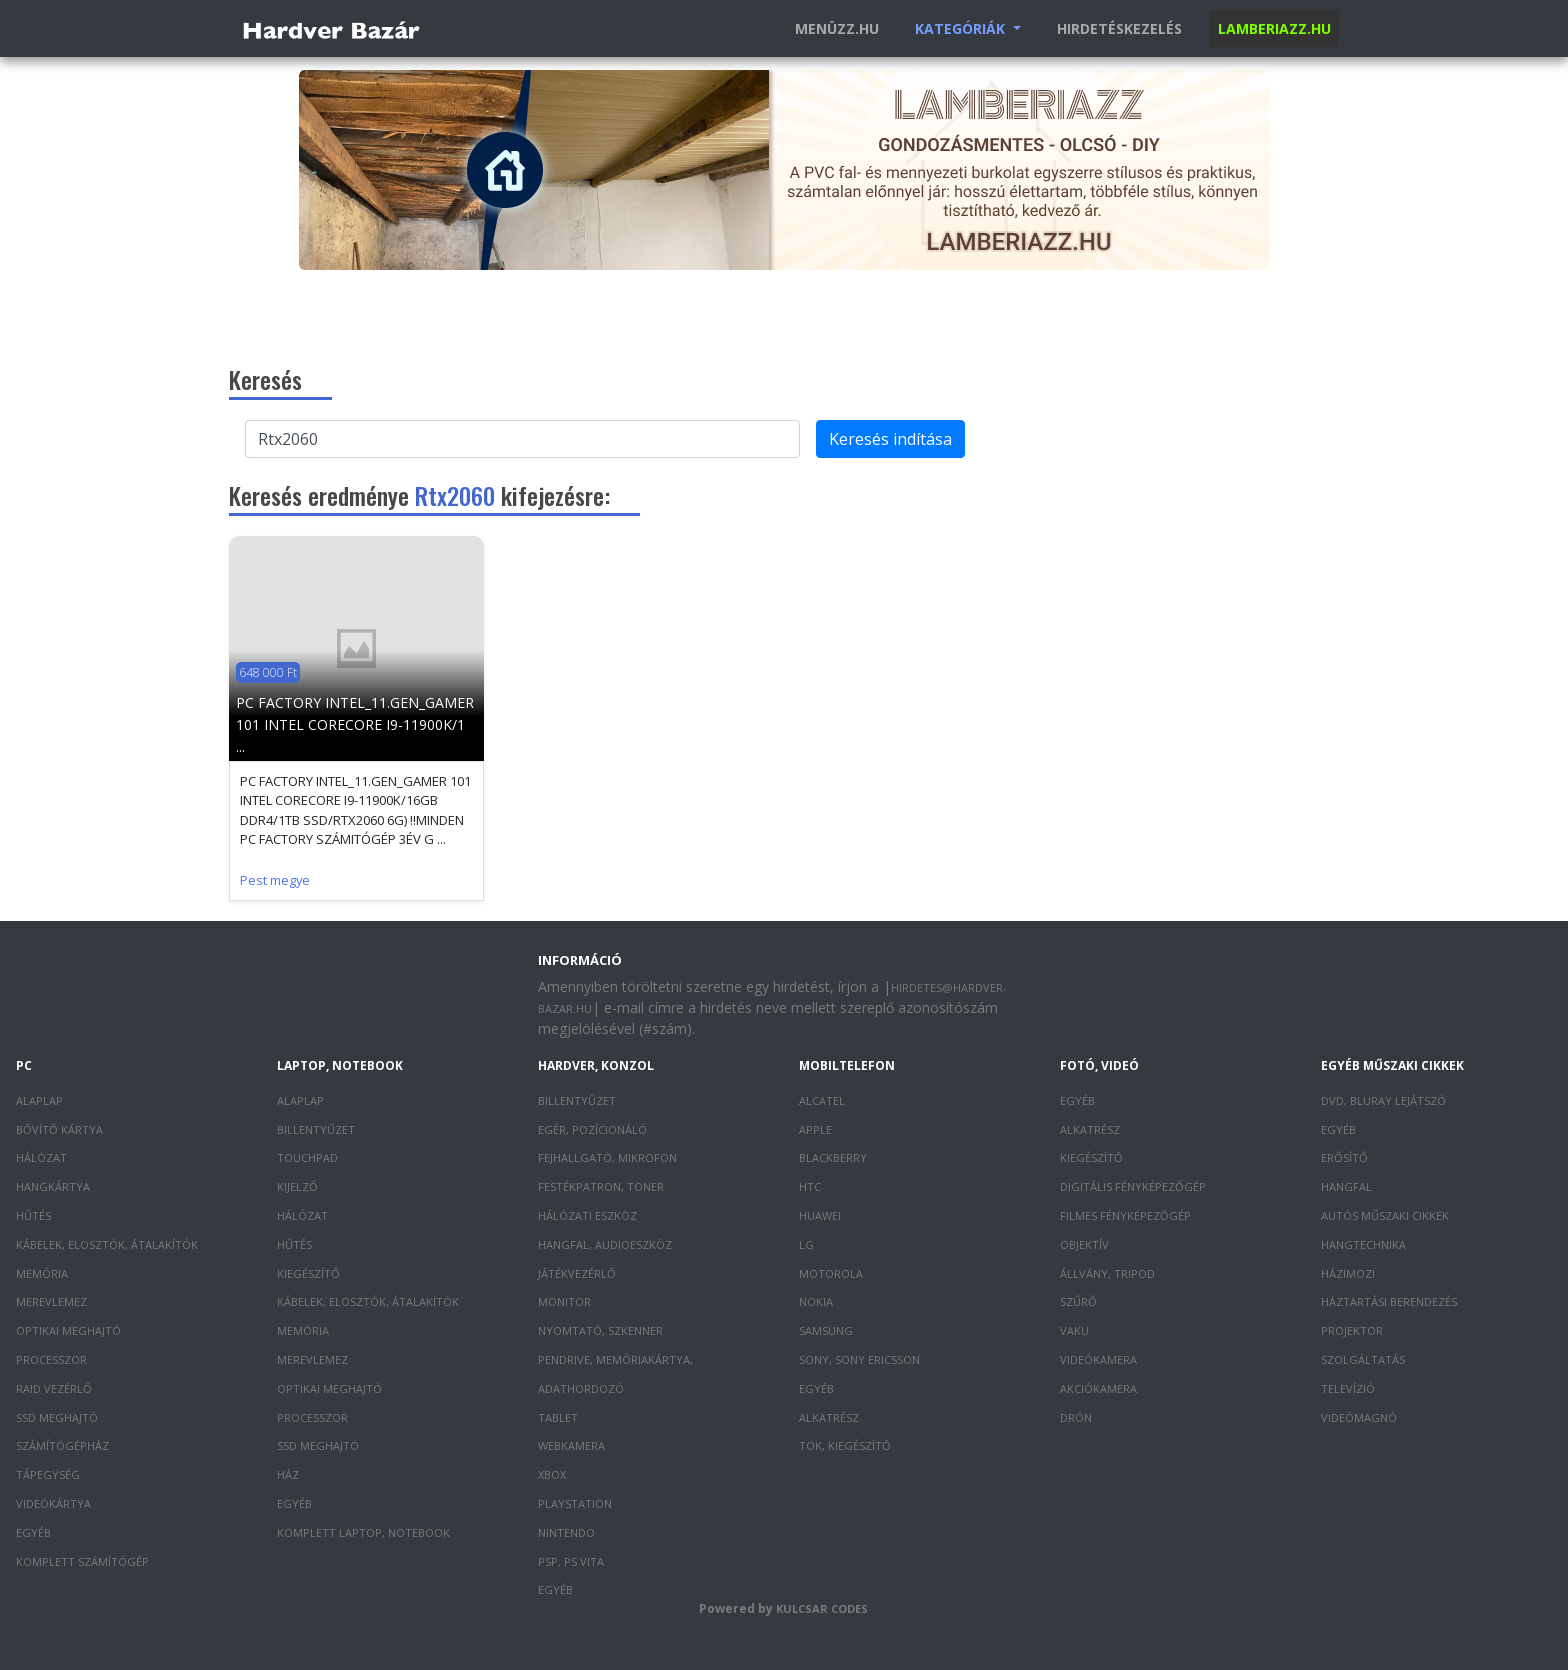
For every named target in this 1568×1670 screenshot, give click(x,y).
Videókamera (1098, 1359)
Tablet (558, 1417)
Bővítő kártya (59, 1129)
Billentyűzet (316, 1129)
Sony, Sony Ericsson (859, 1359)
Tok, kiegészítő (845, 1445)
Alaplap (39, 1100)
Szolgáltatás (1363, 1359)
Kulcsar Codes (822, 1608)
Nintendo (566, 1532)
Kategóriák (962, 28)
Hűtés (33, 1215)
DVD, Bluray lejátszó (1383, 1100)
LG (806, 1244)
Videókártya (53, 1503)
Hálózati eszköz (587, 1215)
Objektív (1084, 1244)
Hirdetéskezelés (1119, 28)
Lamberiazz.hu (1274, 28)
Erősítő (1344, 1157)
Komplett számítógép (82, 1561)
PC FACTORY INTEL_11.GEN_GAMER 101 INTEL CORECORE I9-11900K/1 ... (355, 724)
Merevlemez (51, 1301)
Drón (1076, 1417)
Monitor (564, 1301)
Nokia (816, 1301)
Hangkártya (53, 1186)
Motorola (831, 1273)
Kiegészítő (308, 1273)
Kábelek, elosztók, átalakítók (107, 1244)
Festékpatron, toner (601, 1186)
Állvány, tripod (1107, 1273)
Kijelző (297, 1186)
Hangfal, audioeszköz (605, 1244)
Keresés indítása (890, 439)
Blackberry (833, 1157)
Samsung (826, 1330)
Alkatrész (829, 1417)
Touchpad (307, 1157)
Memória (42, 1273)
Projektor (1352, 1330)
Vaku (1074, 1330)
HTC (810, 1186)
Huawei (820, 1215)
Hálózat (41, 1157)
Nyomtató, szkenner (600, 1330)
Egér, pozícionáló (592, 1129)
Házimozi (1348, 1273)
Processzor (51, 1359)
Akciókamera (1098, 1388)
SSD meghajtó (57, 1417)
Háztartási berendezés (1389, 1301)
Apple (815, 1129)
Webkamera (571, 1445)
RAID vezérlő (54, 1388)
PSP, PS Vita (571, 1561)
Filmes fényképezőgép (1125, 1215)
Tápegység (48, 1474)
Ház (288, 1474)
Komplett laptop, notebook (363, 1532)
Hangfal (1346, 1186)
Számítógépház (62, 1445)
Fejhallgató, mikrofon (607, 1157)
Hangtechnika (1363, 1244)
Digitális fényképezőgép (1133, 1186)
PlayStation (575, 1503)
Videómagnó (1359, 1417)
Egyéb (33, 1532)
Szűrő (1078, 1301)
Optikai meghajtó (68, 1330)
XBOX (552, 1474)
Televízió (1348, 1388)
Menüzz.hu (837, 28)
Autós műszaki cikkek (1385, 1215)
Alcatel (822, 1100)
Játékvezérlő (577, 1273)
